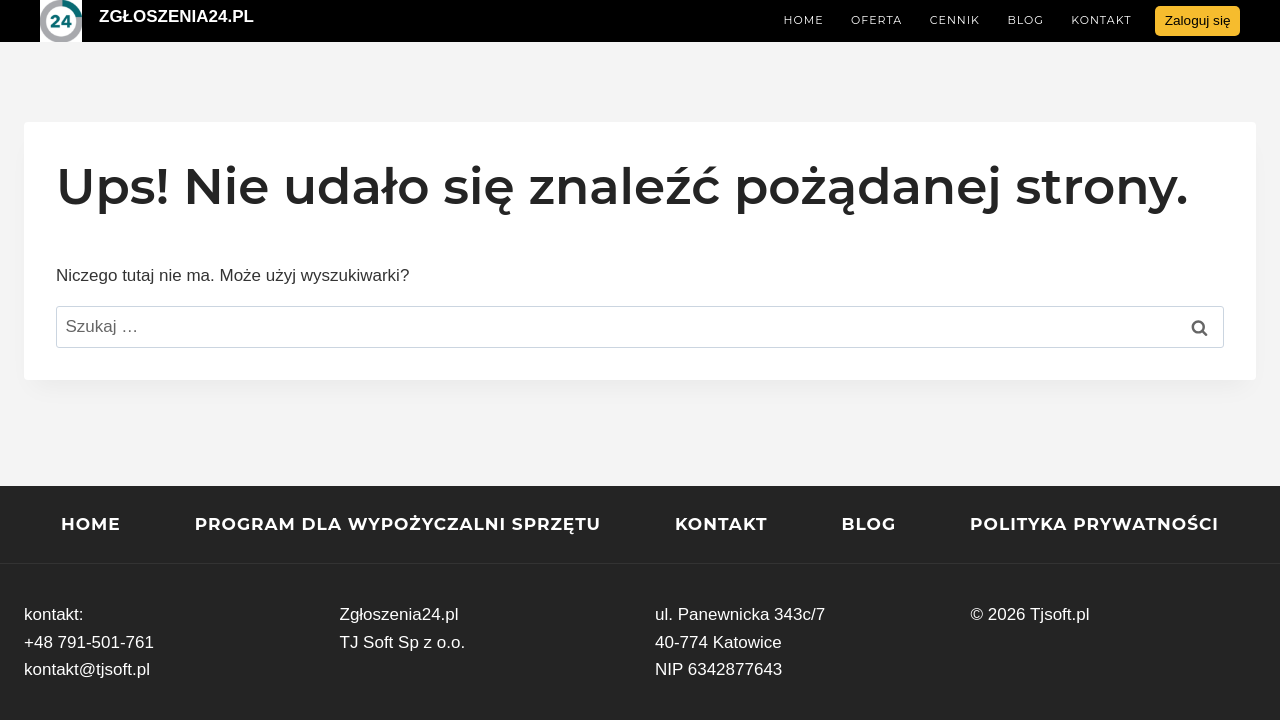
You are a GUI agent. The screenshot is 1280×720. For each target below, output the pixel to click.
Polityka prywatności (1094, 524)
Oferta (876, 20)
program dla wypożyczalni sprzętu (398, 524)
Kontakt (1101, 20)
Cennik (955, 20)
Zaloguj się (1198, 20)
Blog (1025, 20)
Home (803, 20)
